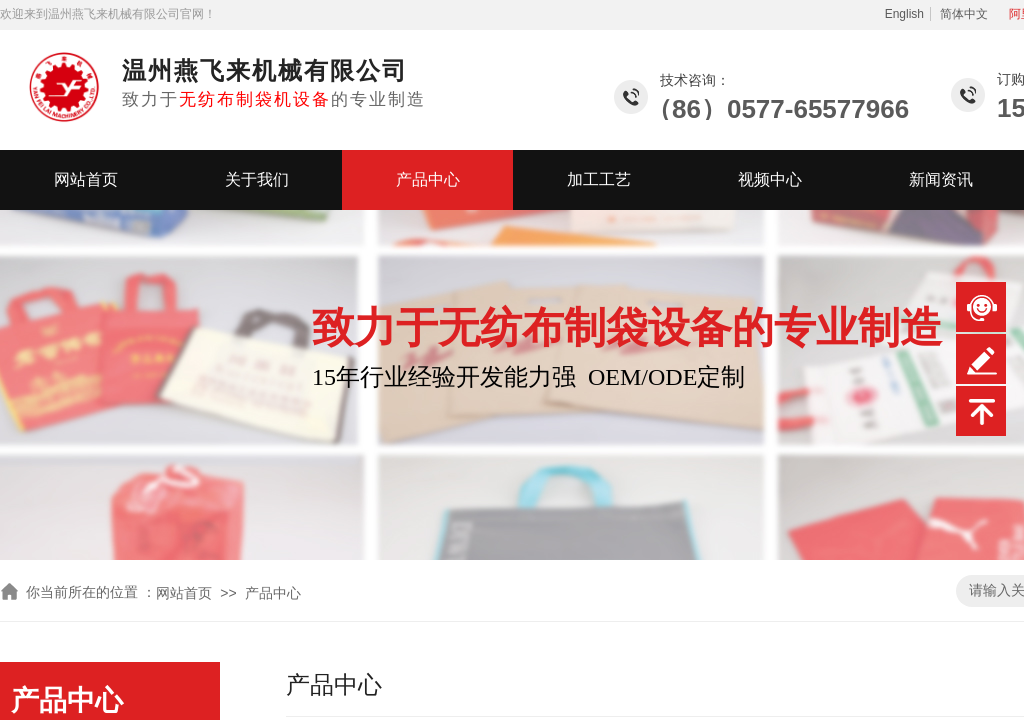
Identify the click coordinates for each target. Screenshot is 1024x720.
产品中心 (428, 179)
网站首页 (86, 179)
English (904, 14)
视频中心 (770, 179)
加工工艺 (599, 179)
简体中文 (964, 14)
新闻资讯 (941, 179)
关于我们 (257, 179)
